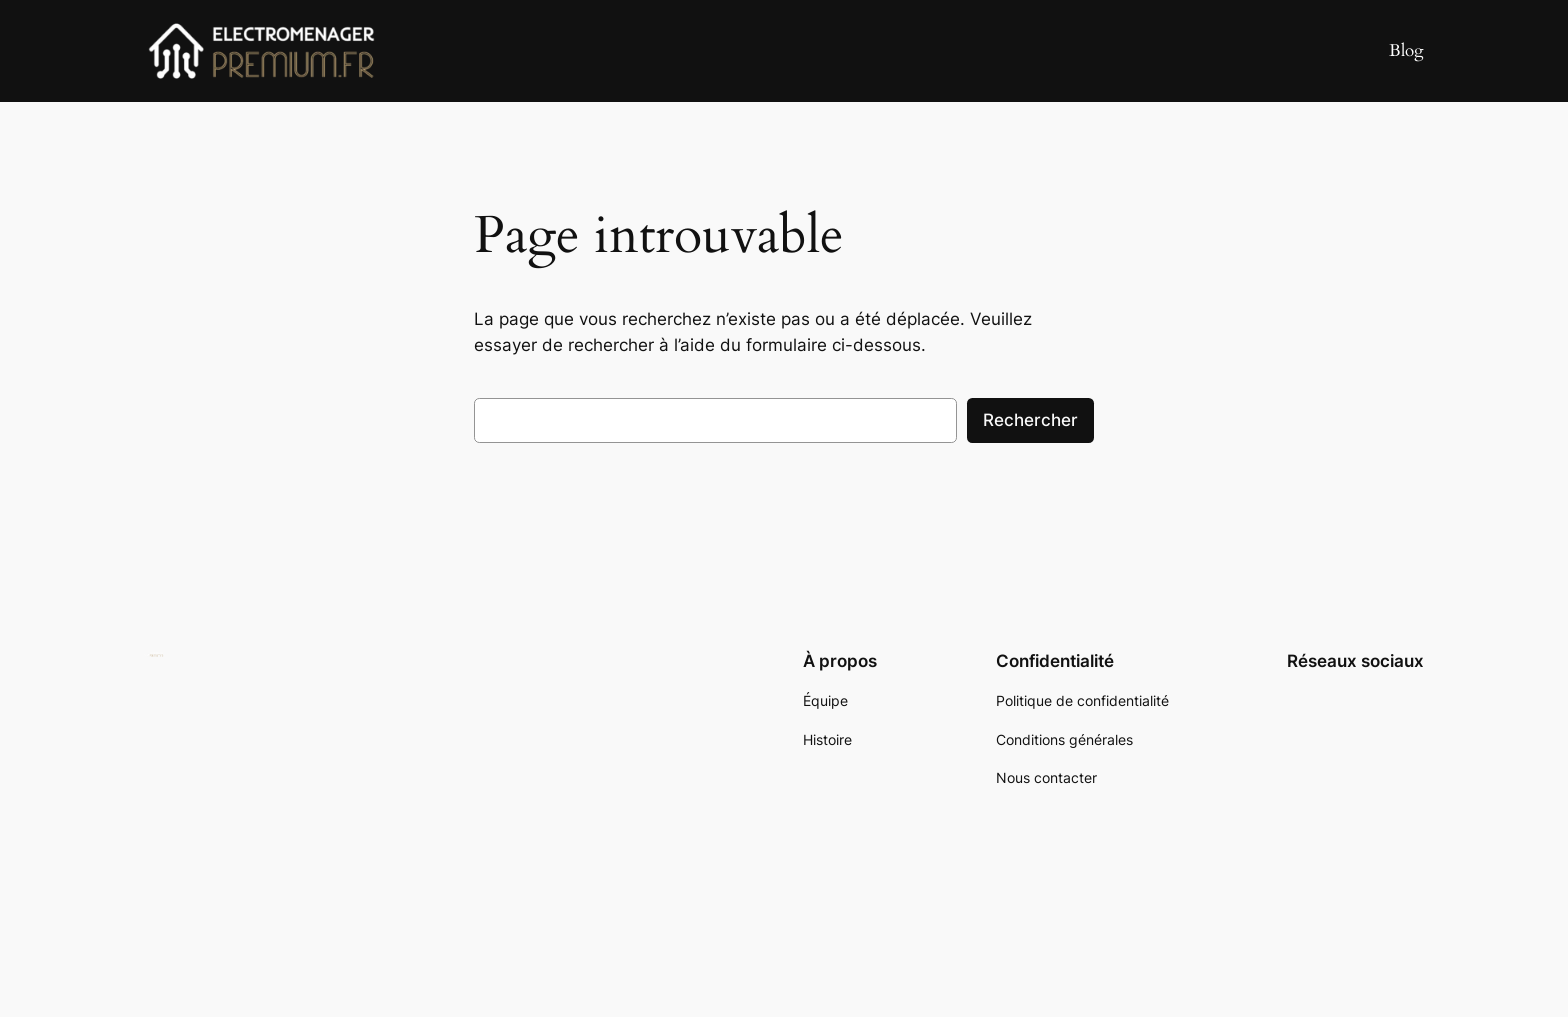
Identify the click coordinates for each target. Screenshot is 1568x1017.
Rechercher (1030, 420)
